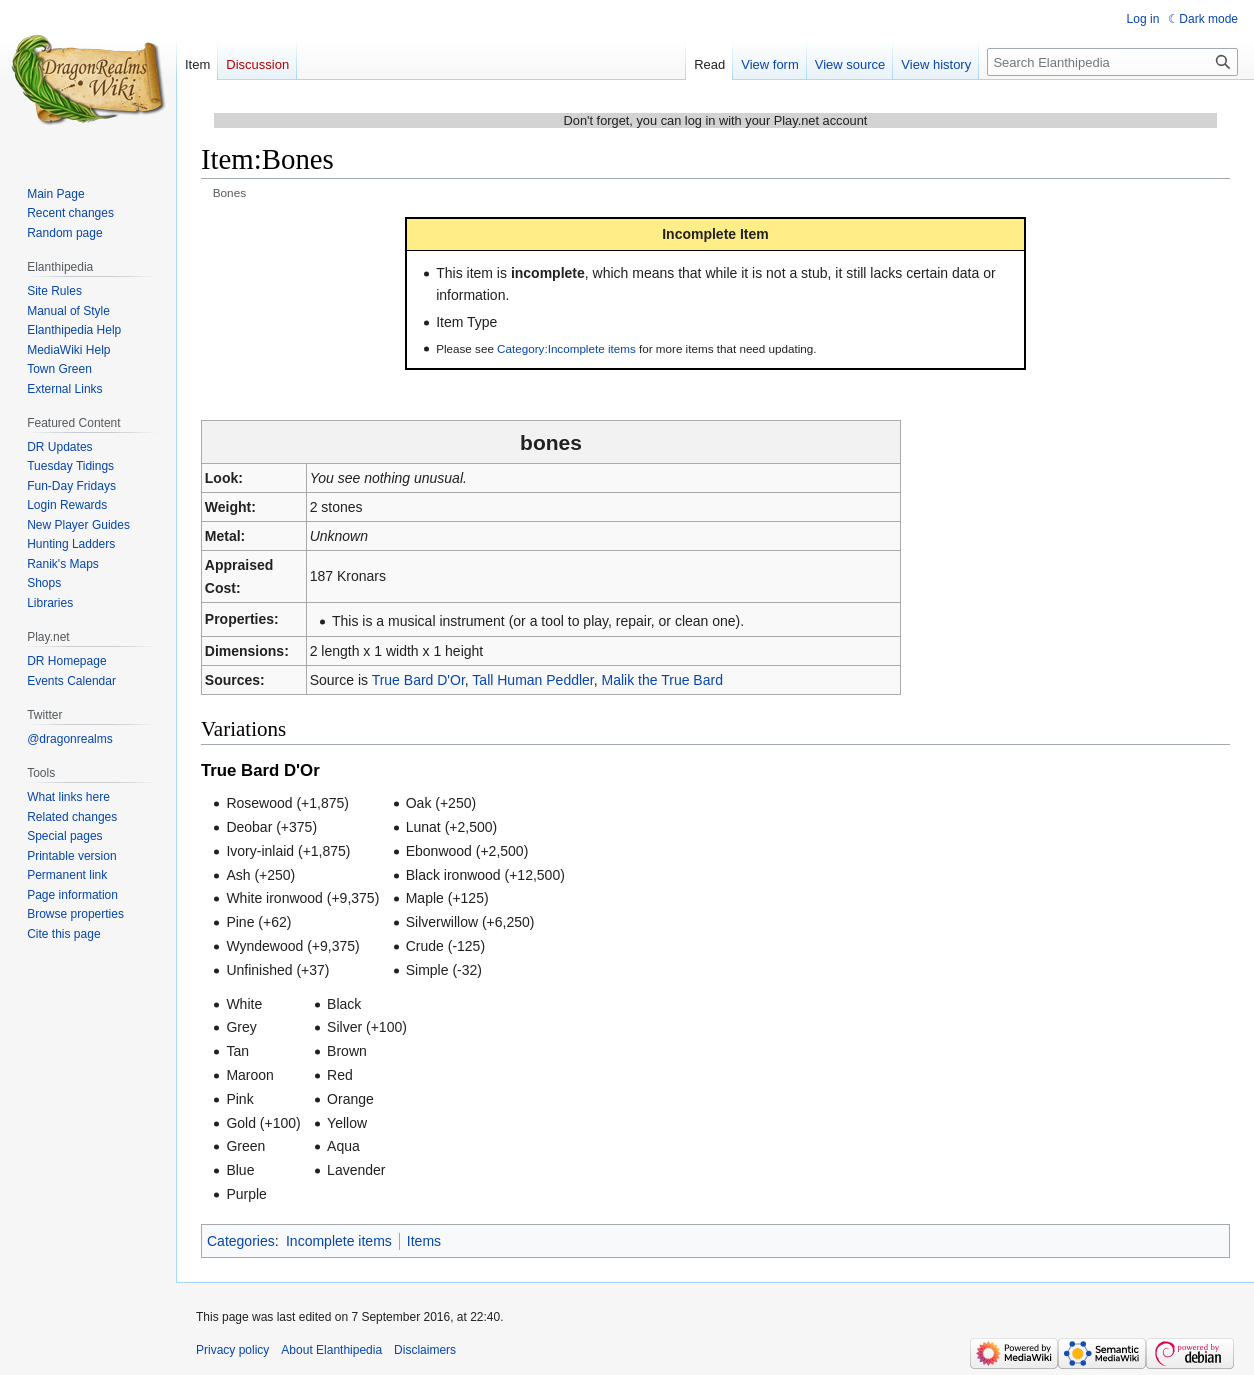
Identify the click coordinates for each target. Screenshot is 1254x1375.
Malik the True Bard (662, 680)
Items (424, 1241)
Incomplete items (339, 1241)
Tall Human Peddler (532, 680)
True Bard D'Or (418, 680)
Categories (241, 1241)
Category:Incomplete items (566, 348)
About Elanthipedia (331, 1350)
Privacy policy (232, 1350)
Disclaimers (425, 1350)
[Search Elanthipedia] (1112, 62)
